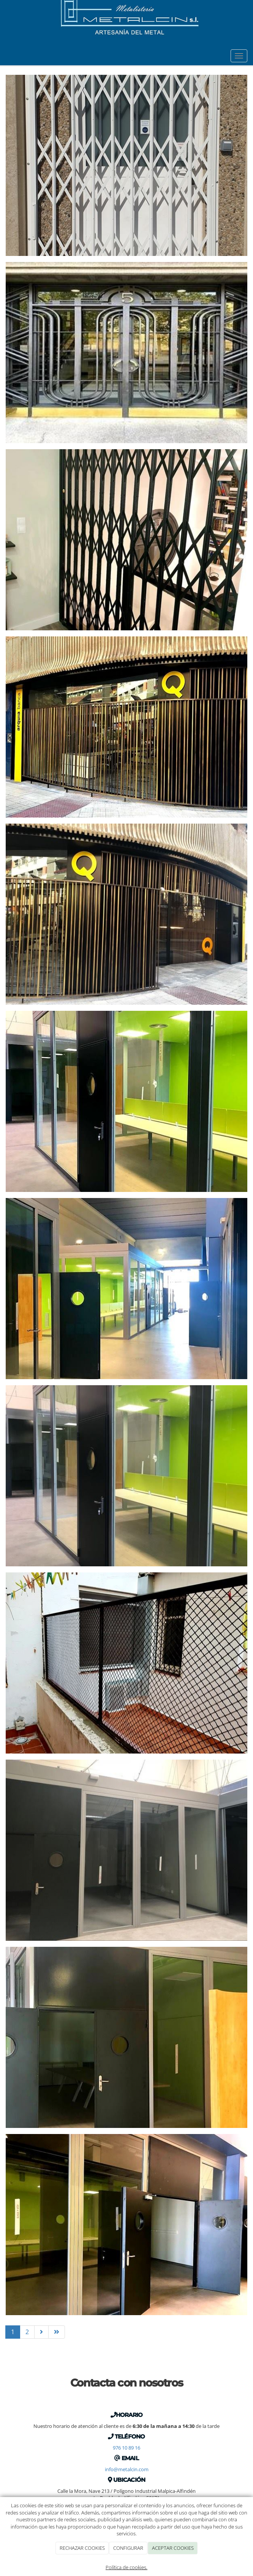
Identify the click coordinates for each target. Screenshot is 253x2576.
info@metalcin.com (127, 2469)
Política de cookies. (126, 2567)
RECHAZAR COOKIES (82, 2547)
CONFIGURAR (128, 2547)
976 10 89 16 (126, 2447)
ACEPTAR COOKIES (173, 2547)
